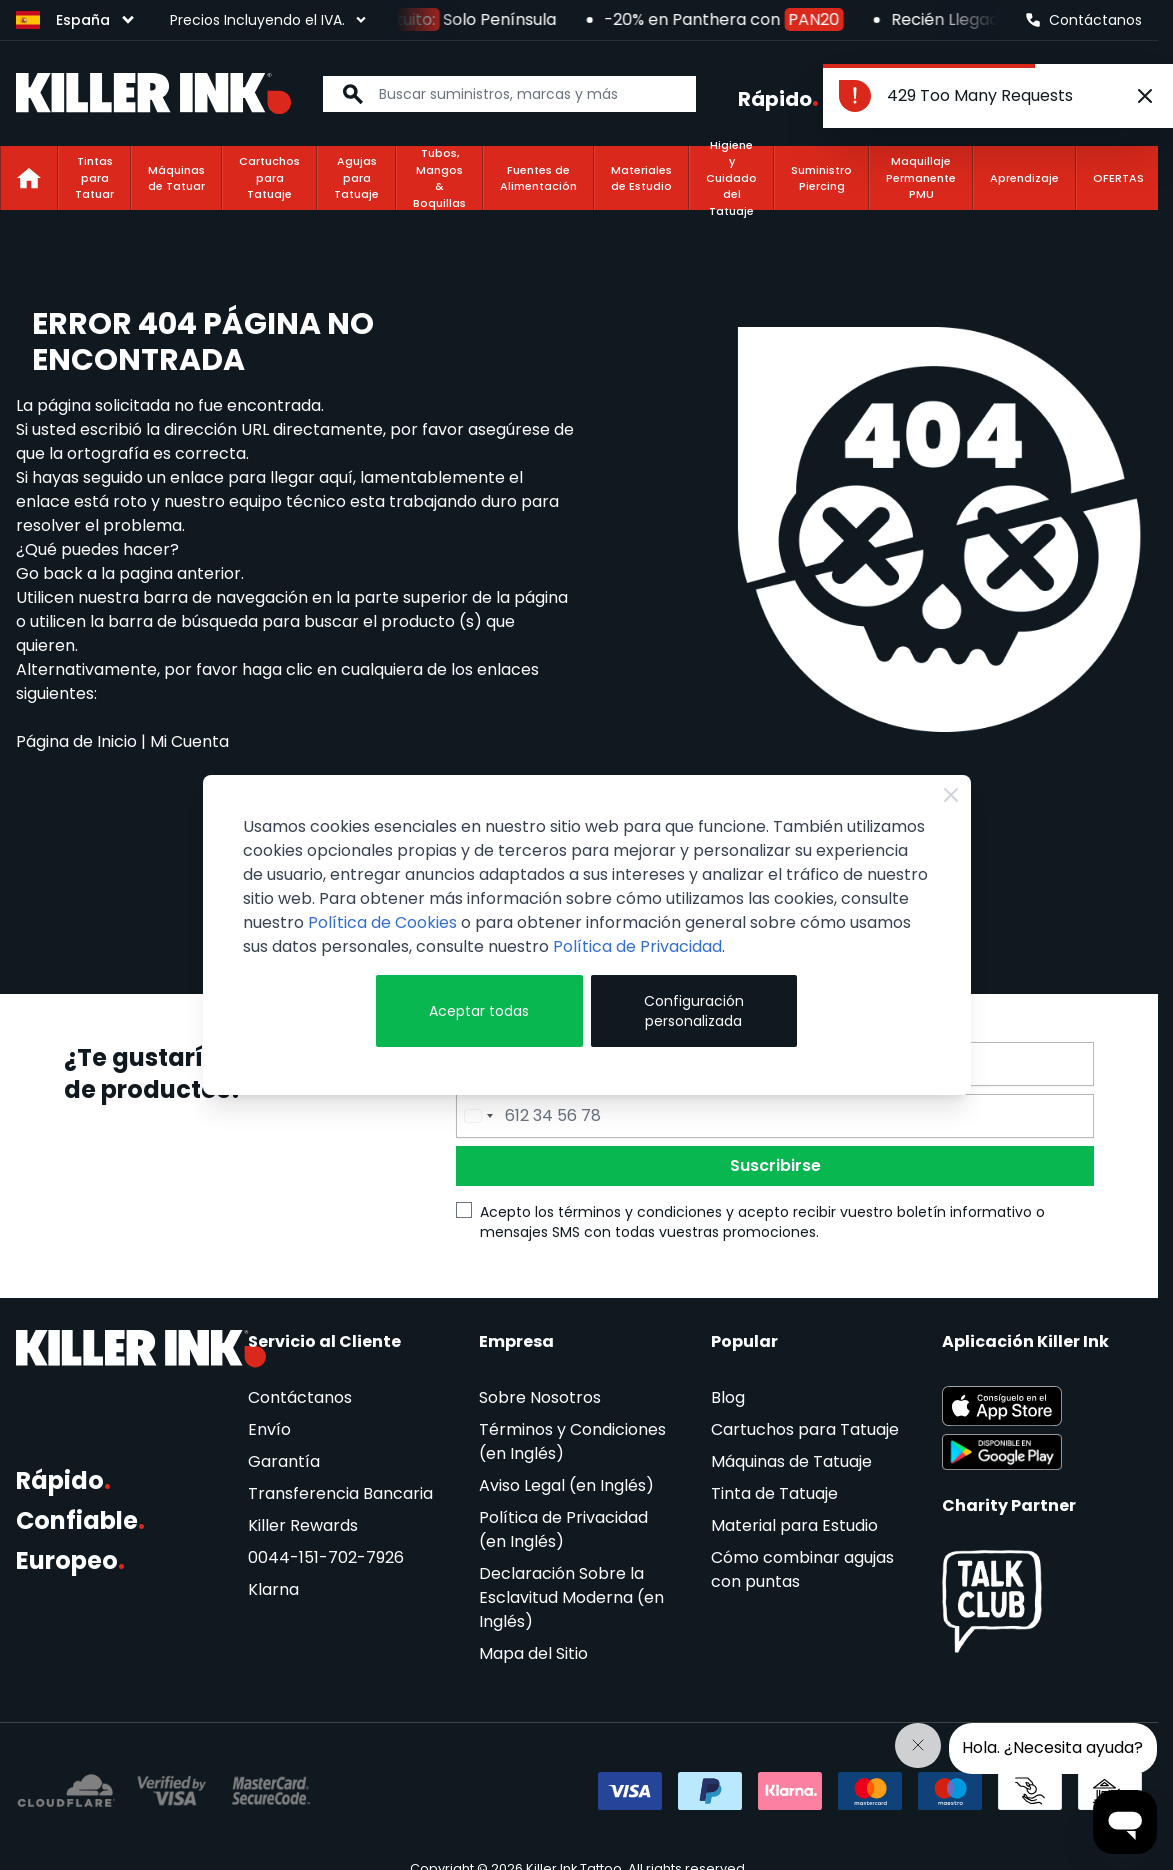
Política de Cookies (382, 922)
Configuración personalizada (694, 1011)
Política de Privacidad (637, 946)
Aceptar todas (479, 1011)
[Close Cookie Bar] (951, 795)
